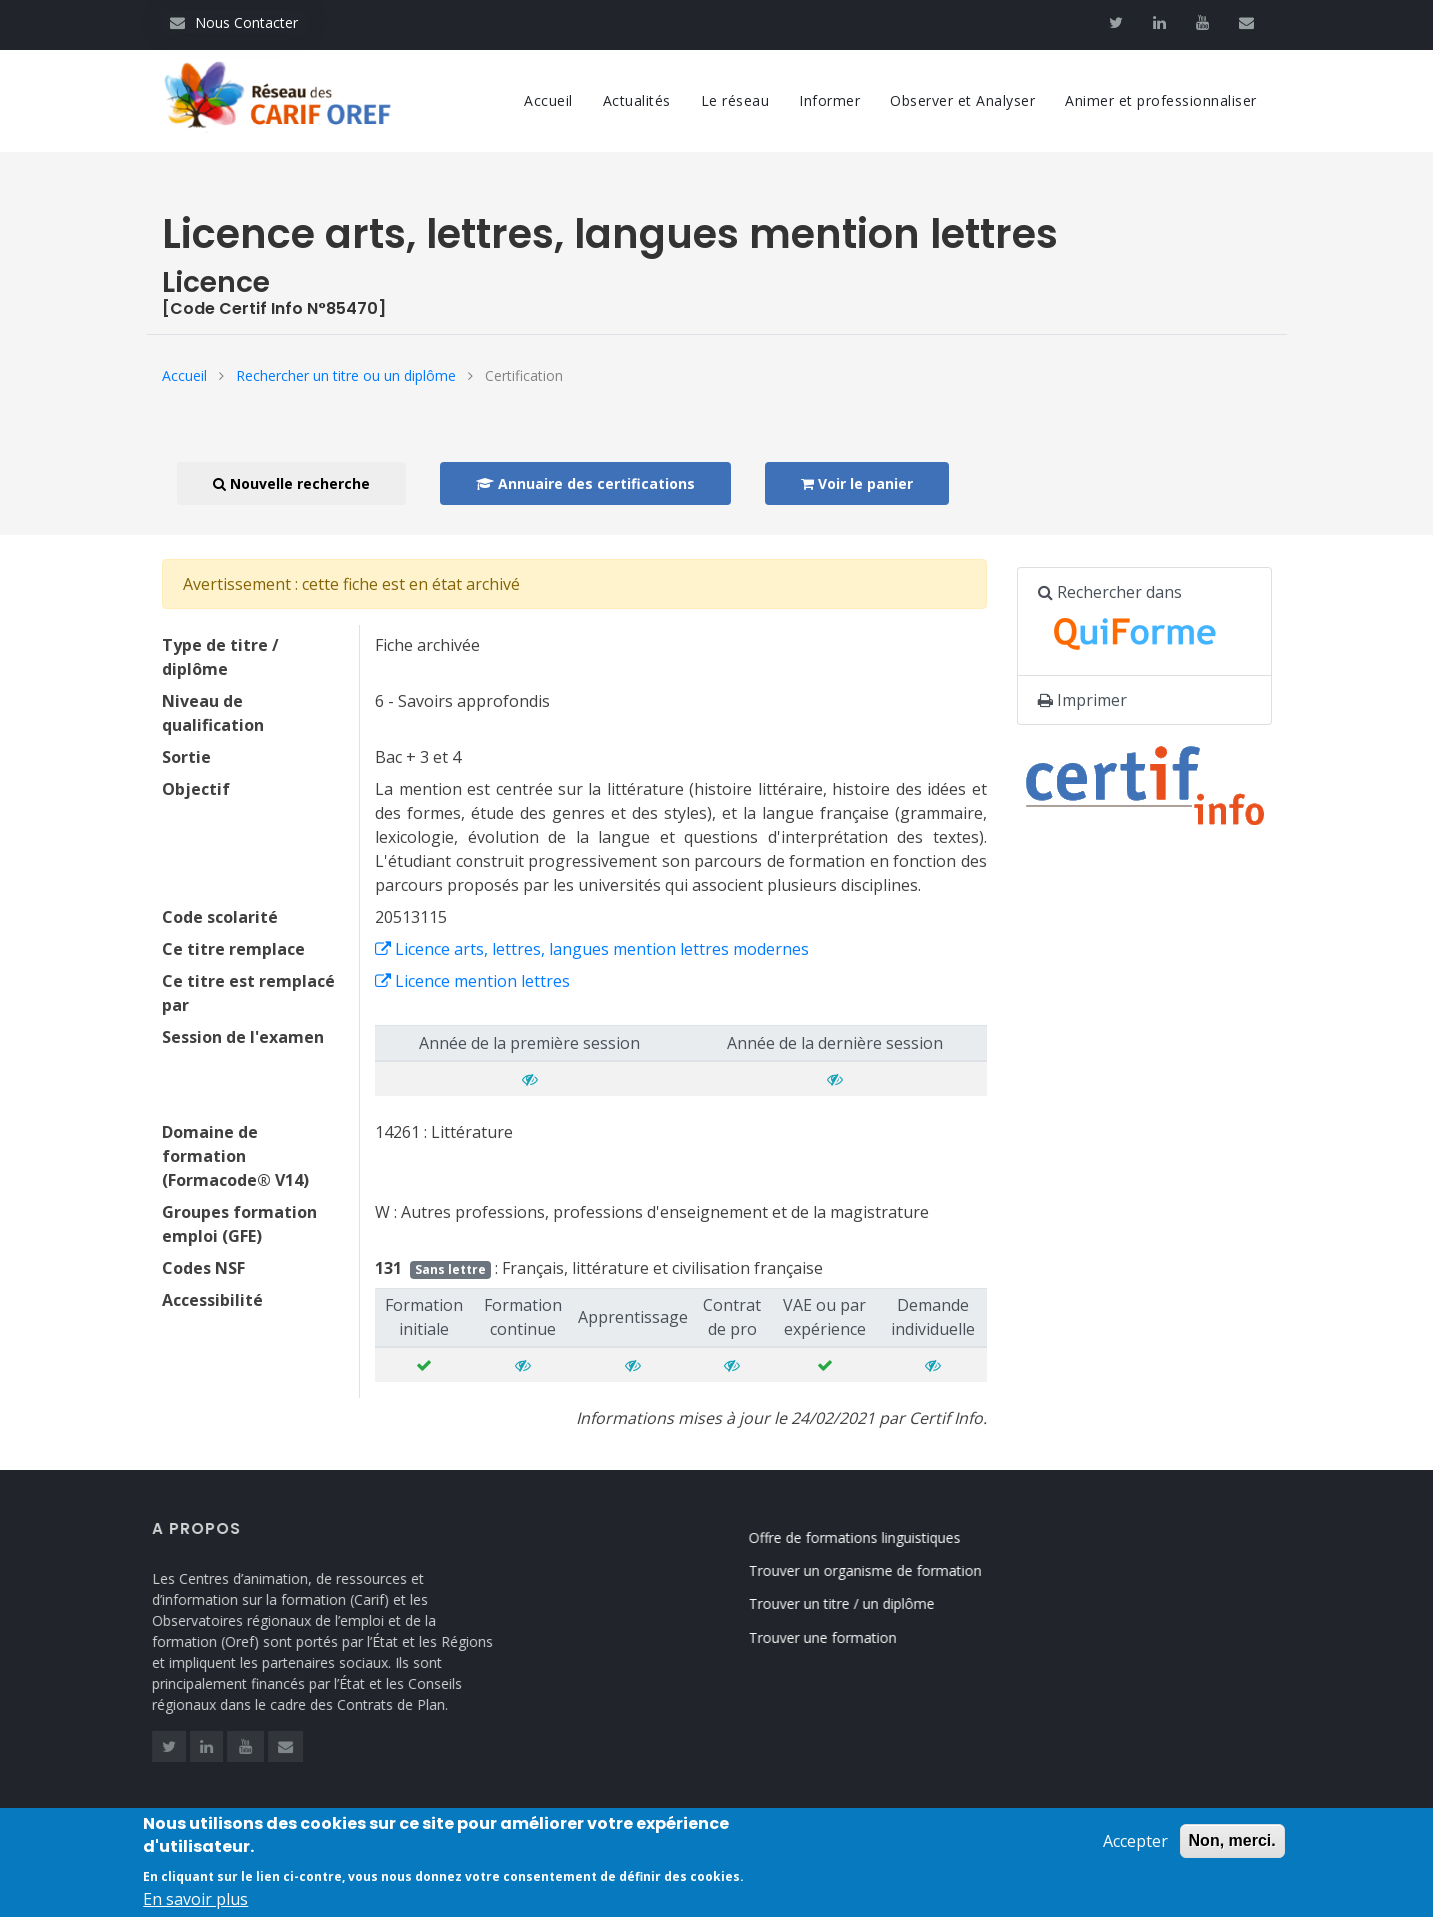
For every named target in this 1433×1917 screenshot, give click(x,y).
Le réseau (735, 100)
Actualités (637, 100)
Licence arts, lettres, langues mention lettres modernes (592, 949)
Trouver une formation (843, 1637)
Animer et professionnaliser (1161, 100)
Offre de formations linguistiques (875, 1537)
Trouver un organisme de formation (885, 1570)
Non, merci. (1232, 1851)
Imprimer (1082, 700)
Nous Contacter (234, 22)
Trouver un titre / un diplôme (862, 1603)
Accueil (548, 100)
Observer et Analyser (962, 100)
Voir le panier (857, 483)
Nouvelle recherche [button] (291, 483)
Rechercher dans (1138, 622)
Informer (829, 100)
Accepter (1135, 1852)
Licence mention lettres (472, 981)
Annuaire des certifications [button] (585, 483)
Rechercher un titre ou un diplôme (346, 375)
